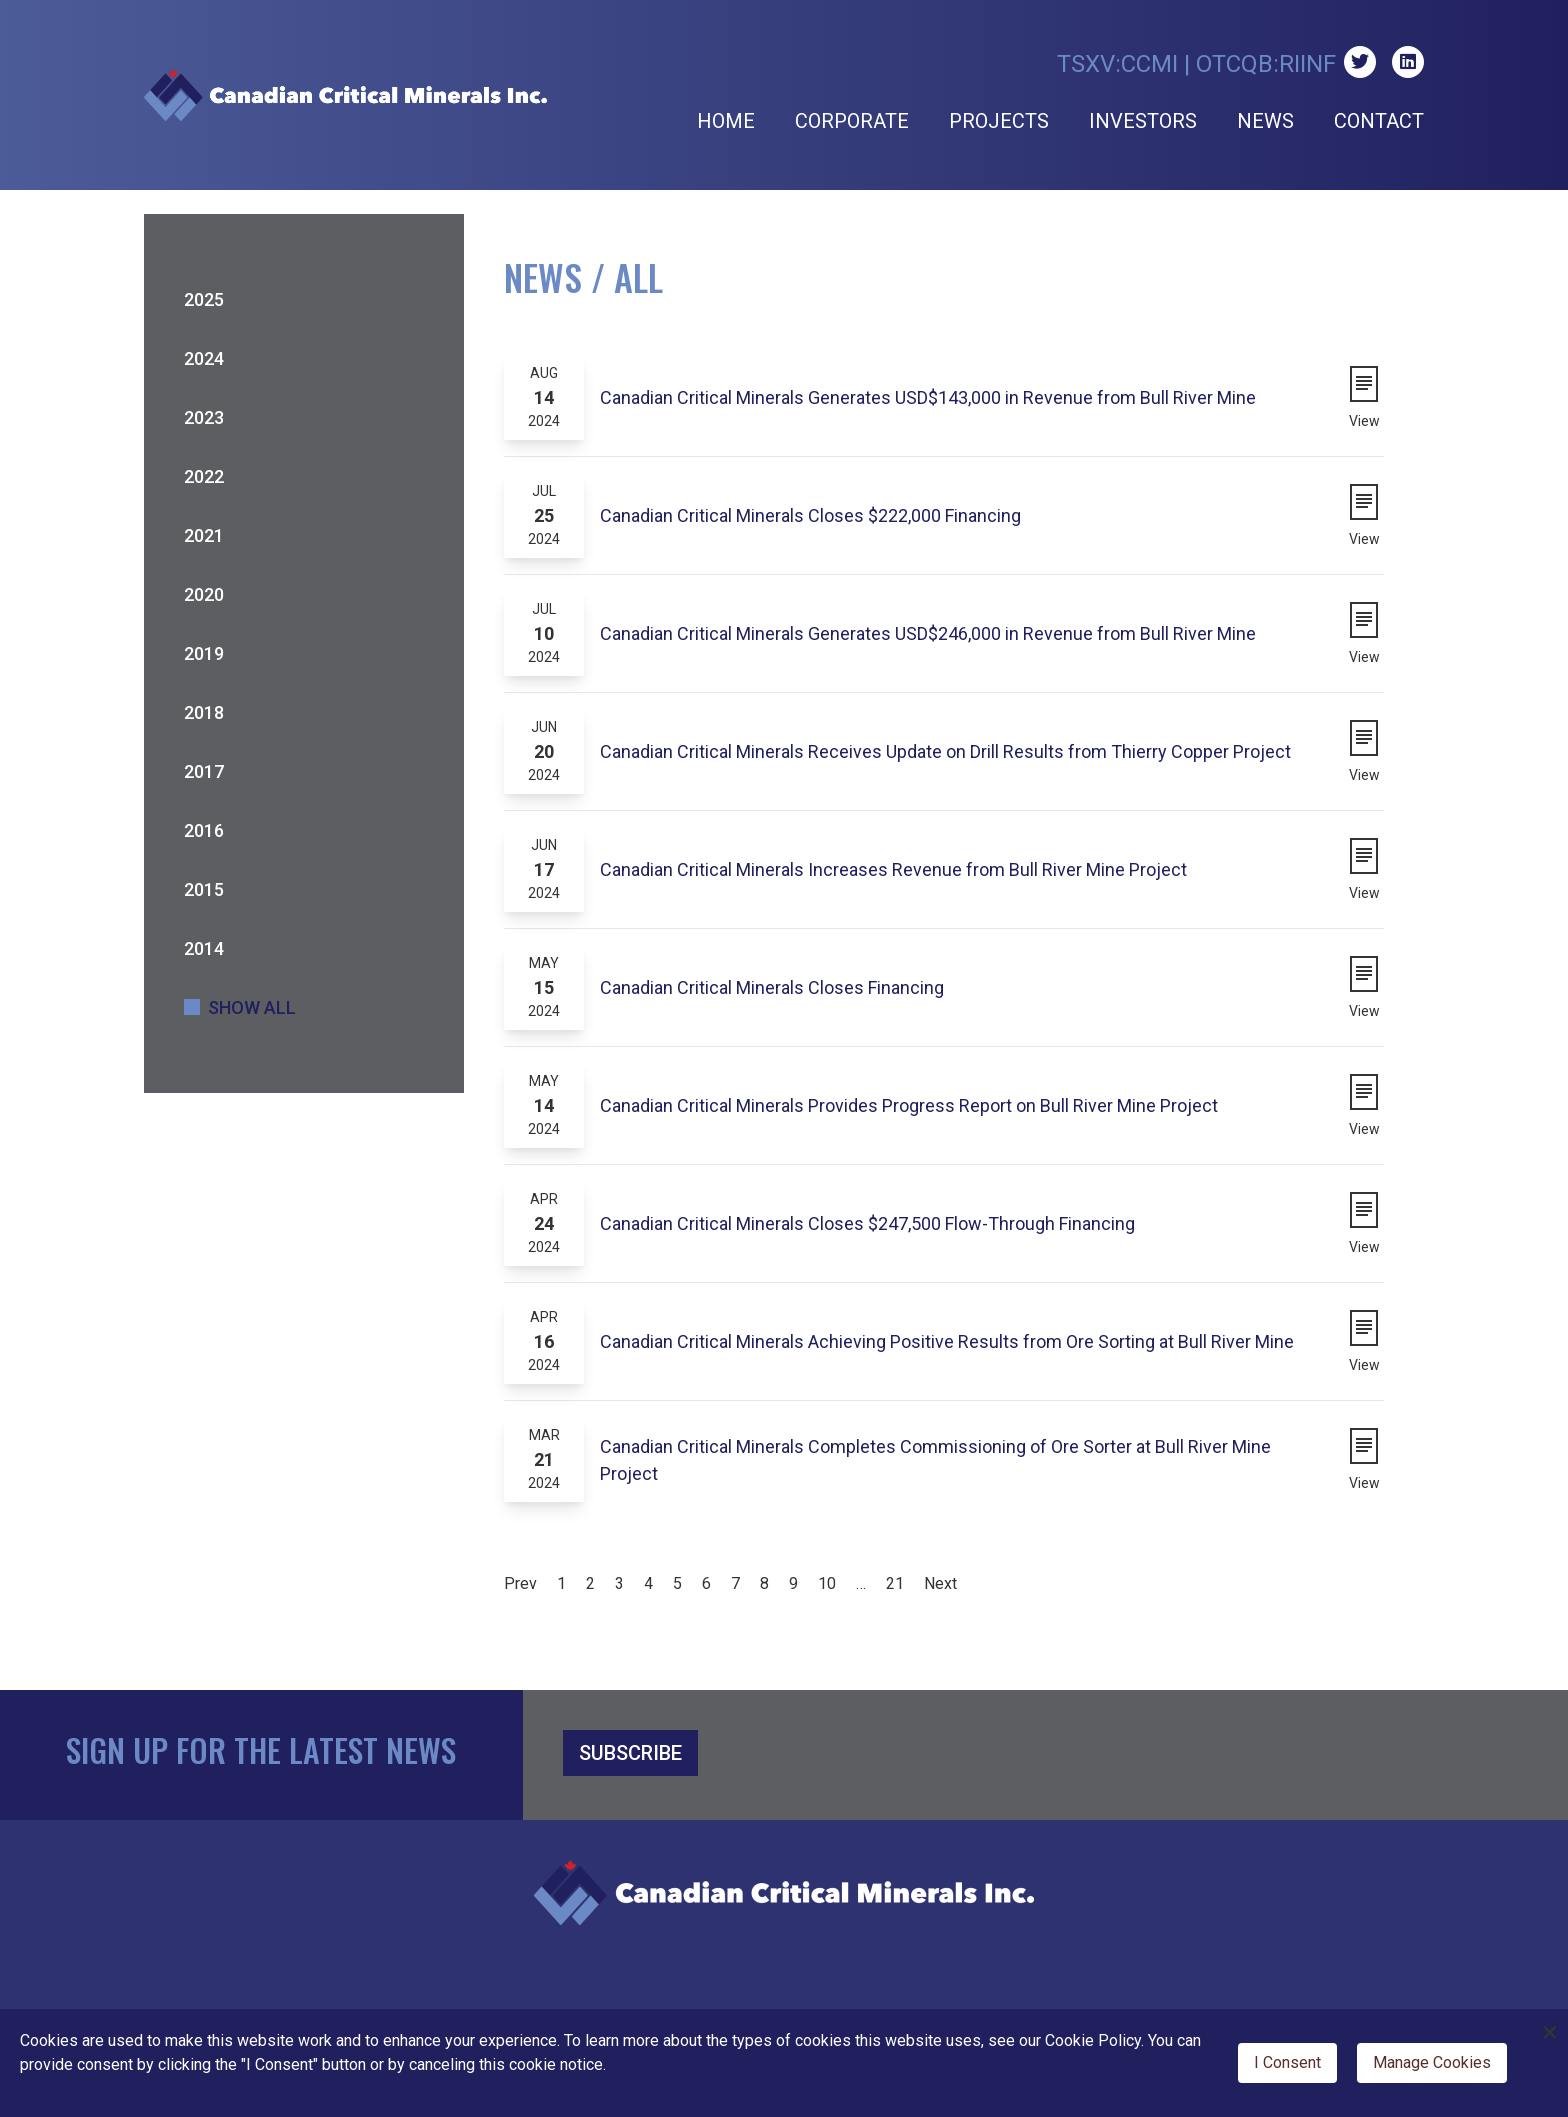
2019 (204, 653)
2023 (204, 417)
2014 (204, 948)
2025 (204, 299)
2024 (204, 358)
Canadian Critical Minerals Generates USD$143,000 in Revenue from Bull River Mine (928, 397)
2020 (204, 594)
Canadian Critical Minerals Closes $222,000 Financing (810, 515)
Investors (1143, 121)
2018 (204, 712)
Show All (252, 1007)
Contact (1379, 121)
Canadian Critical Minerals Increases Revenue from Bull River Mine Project (893, 869)
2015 (204, 889)
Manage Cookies (1432, 2062)
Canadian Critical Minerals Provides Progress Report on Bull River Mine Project (909, 1105)
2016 (204, 830)
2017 (204, 771)
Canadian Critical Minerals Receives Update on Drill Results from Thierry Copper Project (945, 751)
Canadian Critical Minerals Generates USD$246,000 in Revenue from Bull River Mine (928, 633)
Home (726, 121)
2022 (204, 476)
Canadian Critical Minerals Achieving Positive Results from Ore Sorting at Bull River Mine (947, 1341)
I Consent (1287, 2062)
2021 (204, 535)
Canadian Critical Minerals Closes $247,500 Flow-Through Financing (867, 1223)
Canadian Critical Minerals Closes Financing (772, 987)
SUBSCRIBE (630, 1753)
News (1265, 121)
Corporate (852, 121)
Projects (999, 121)
